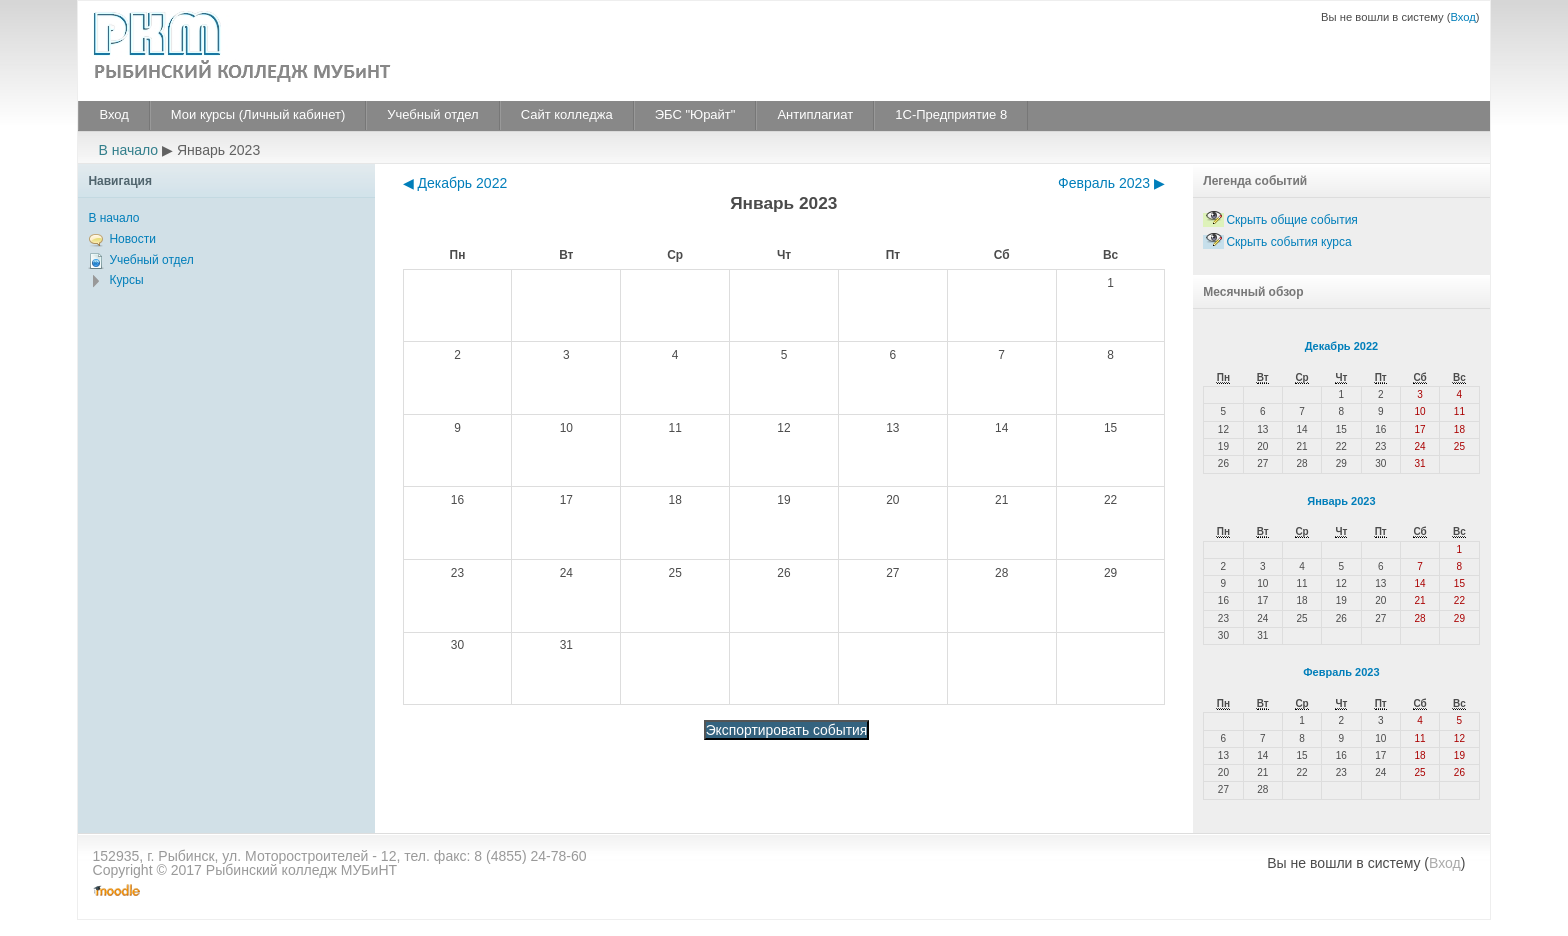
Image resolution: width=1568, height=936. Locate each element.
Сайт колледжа (567, 114)
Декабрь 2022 (1342, 346)
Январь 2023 (1341, 501)
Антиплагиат (815, 114)
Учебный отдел (432, 114)
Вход (1462, 17)
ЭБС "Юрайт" (695, 114)
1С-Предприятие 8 (951, 114)
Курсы (126, 280)
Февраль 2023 (1341, 672)
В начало (128, 150)
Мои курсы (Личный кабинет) (258, 114)
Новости (132, 239)
